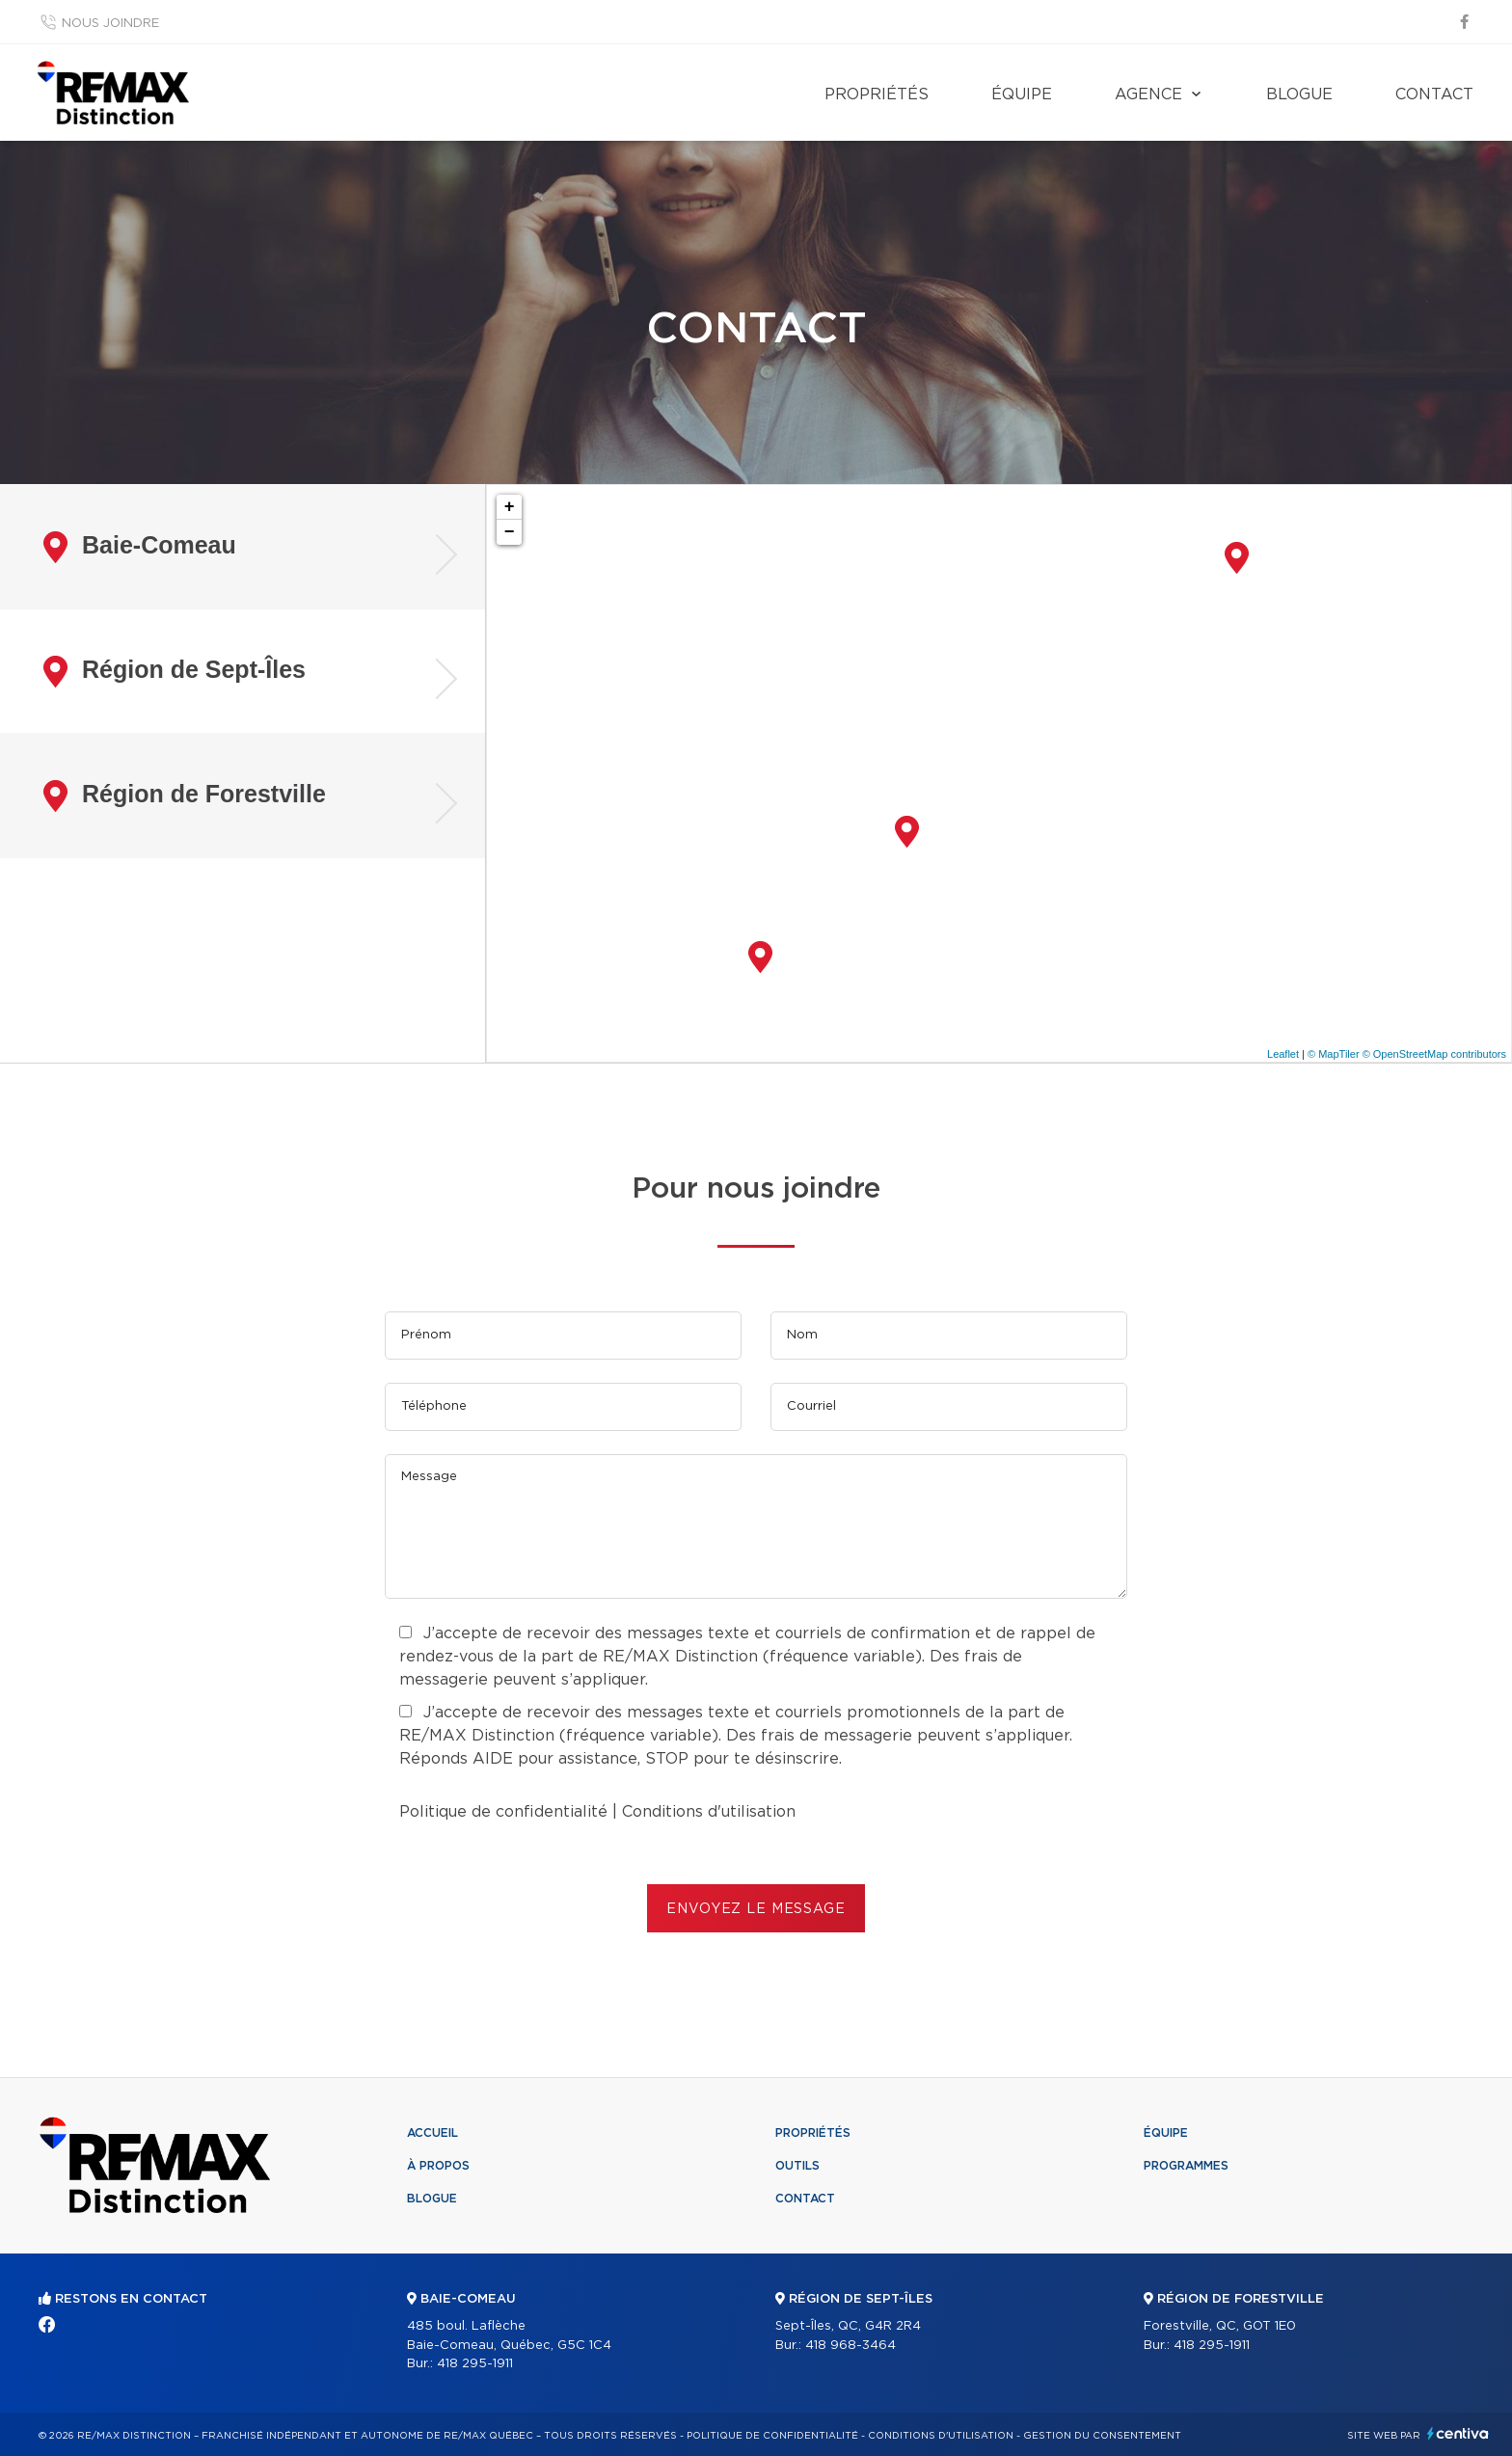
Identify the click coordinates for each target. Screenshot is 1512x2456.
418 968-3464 (850, 2345)
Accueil (432, 2133)
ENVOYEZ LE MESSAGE (755, 1909)
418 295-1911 (475, 2364)
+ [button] (509, 507)
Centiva (1458, 2433)
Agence (1148, 94)
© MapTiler (1334, 1054)
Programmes (1186, 2166)
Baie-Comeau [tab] (139, 547)
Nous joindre (110, 23)
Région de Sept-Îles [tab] (174, 672)
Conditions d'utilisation (709, 1812)
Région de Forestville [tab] (184, 796)
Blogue (1299, 94)
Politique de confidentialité (503, 1812)
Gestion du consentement (1102, 2436)
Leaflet (1283, 1054)
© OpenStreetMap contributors (1434, 1054)
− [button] (509, 532)
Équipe (1021, 94)
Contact (1434, 94)
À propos (438, 2166)
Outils (797, 2166)
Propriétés (876, 94)
